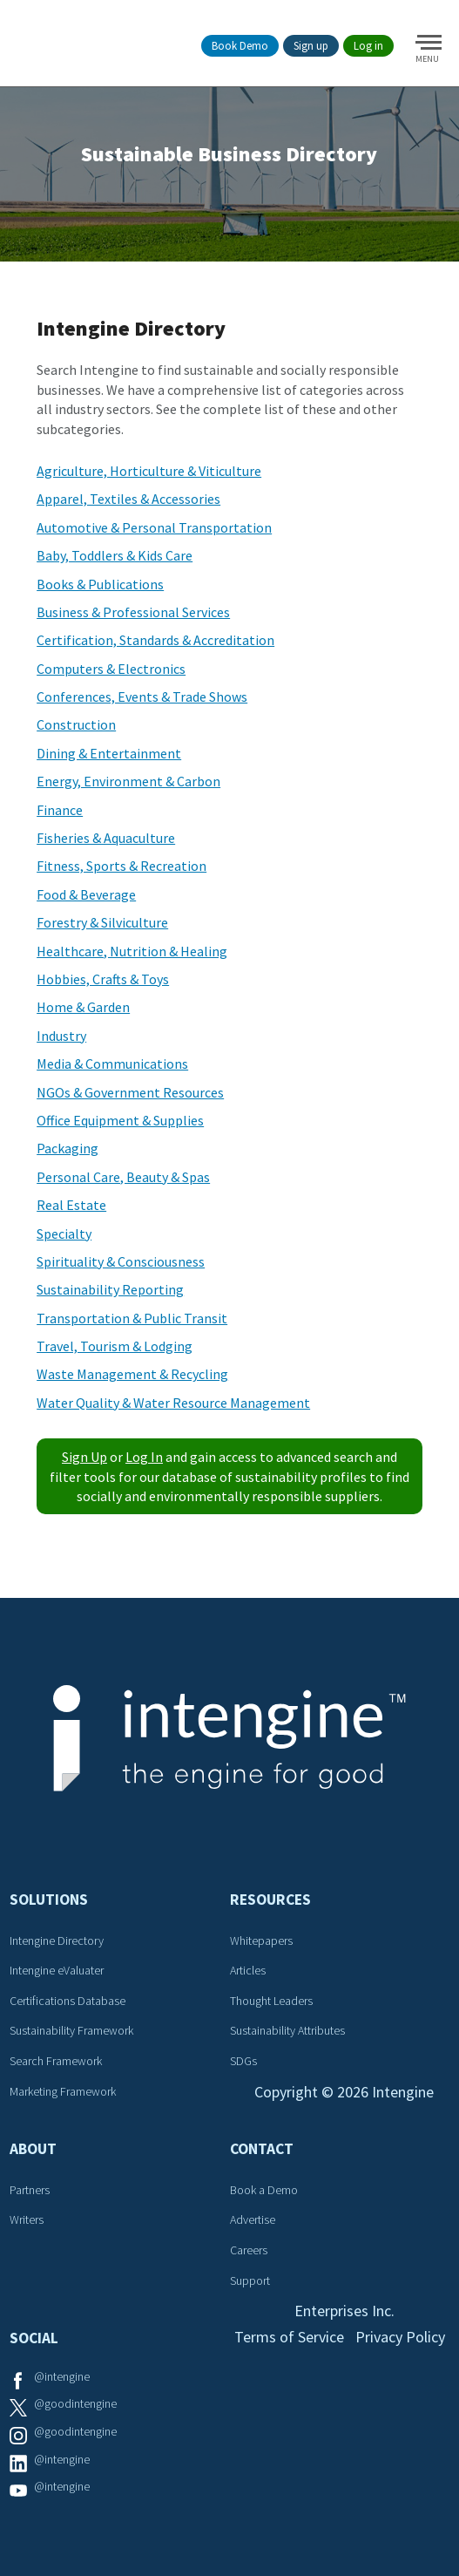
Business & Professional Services (133, 612)
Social (34, 2338)
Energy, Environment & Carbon (128, 781)
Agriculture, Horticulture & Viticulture (149, 470)
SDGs (243, 2061)
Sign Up (84, 1456)
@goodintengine (75, 2403)
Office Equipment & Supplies (120, 1120)
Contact (262, 2148)
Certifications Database (67, 2000)
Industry (61, 1035)
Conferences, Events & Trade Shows (142, 696)
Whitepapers (261, 1940)
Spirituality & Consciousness (121, 1261)
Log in (368, 45)
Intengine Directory (57, 1940)
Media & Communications (112, 1063)
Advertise (252, 2219)
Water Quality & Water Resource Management (173, 1402)
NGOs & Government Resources (130, 1092)
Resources (270, 1899)
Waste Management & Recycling (132, 1374)
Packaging (67, 1148)
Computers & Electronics (111, 668)
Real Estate (71, 1204)
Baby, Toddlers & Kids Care (114, 555)
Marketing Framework (63, 2091)
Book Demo (240, 45)
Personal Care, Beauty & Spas (123, 1177)
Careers (248, 2250)
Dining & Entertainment (109, 753)
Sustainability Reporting (110, 1289)
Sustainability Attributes (287, 2030)
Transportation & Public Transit (132, 1318)
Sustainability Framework (71, 2030)
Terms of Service (289, 2337)
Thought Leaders (271, 2000)
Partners (30, 2190)
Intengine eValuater (57, 1970)
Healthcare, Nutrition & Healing (132, 951)
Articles (248, 1970)
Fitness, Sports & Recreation (121, 865)
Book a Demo (264, 2190)
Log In (144, 1456)
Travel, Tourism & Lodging (114, 1346)
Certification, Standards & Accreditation (155, 640)
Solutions (49, 1899)
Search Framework (56, 2061)
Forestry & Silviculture (102, 922)
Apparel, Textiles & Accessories (128, 498)
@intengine (62, 2376)
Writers (27, 2219)
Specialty (64, 1233)
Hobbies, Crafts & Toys (103, 979)
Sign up (311, 45)
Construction (76, 724)
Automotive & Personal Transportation (154, 527)
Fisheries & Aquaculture (106, 837)
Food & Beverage (86, 894)
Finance (60, 810)
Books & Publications (100, 584)
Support (250, 2280)
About (33, 2148)
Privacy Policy (400, 2337)
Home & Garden (83, 1007)
